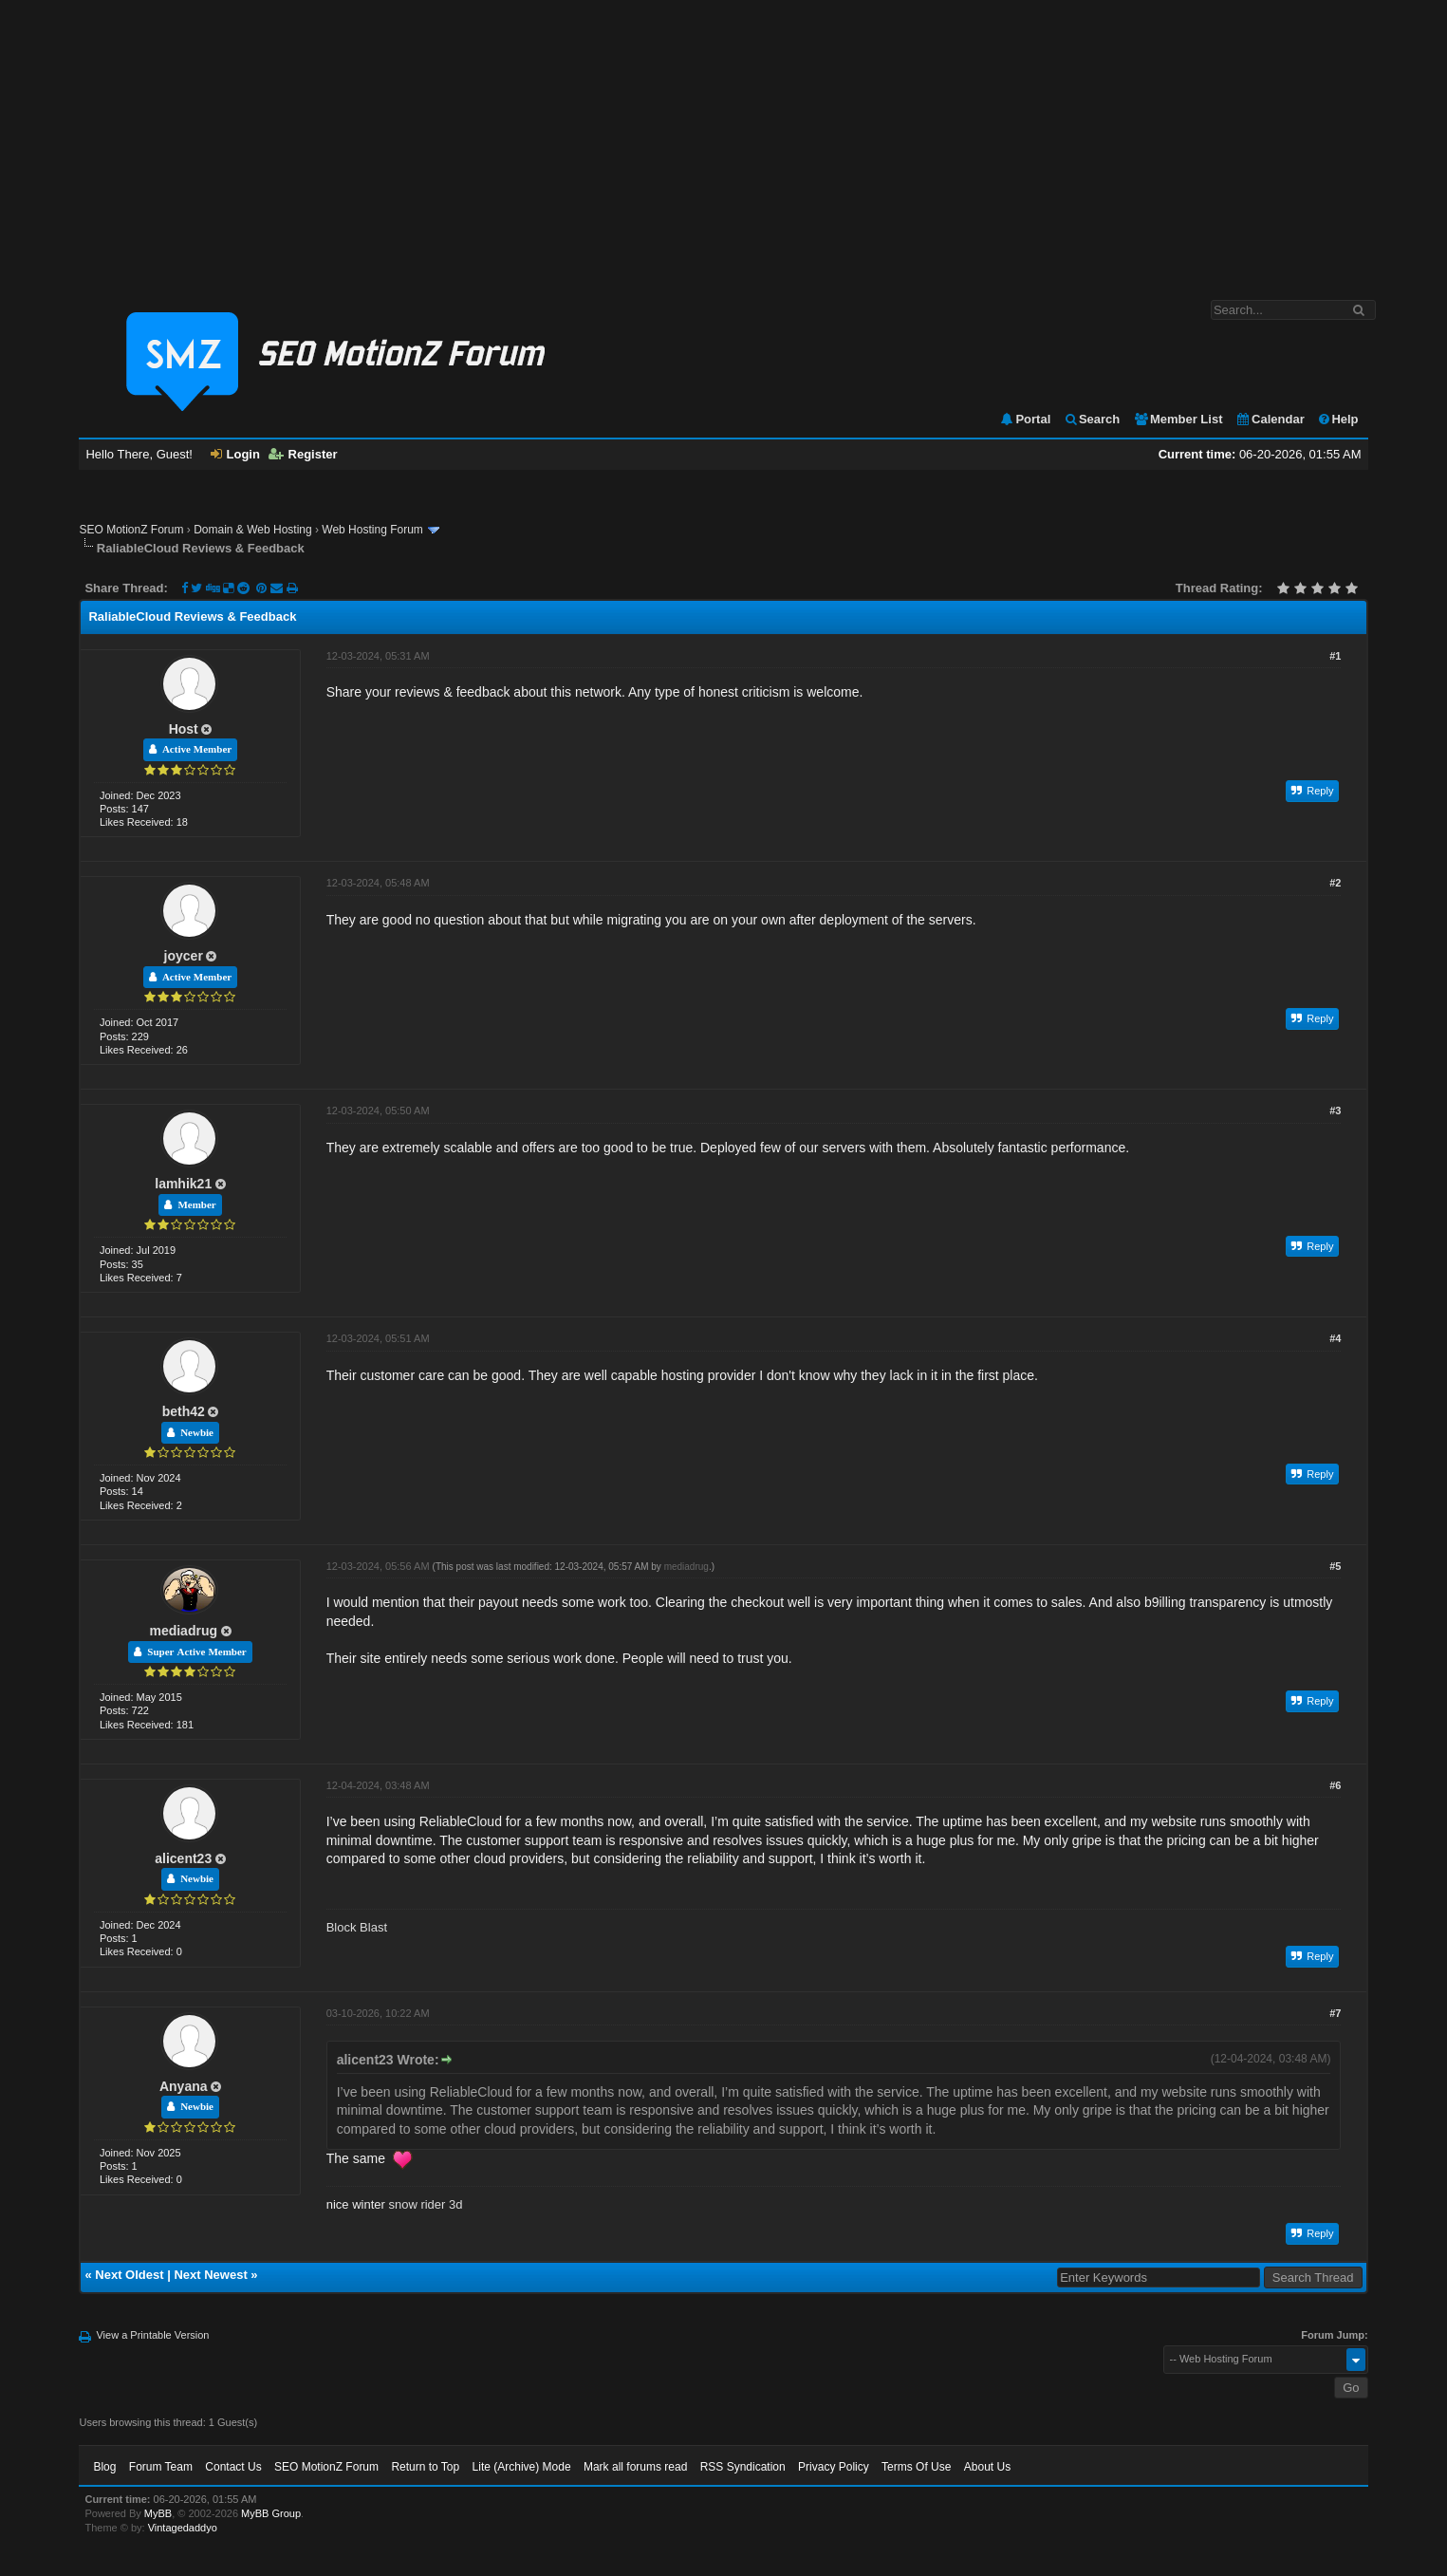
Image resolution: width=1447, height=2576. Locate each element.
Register (303, 454)
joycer (183, 955)
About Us (987, 2466)
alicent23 (183, 1858)
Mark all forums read (635, 2466)
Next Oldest (129, 2275)
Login (235, 454)
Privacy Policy (833, 2466)
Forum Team (161, 2466)
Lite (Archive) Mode (522, 2466)
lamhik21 (183, 1183)
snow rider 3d (425, 2204)
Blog (104, 2466)
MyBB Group (271, 2513)
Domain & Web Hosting (253, 529)
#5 (1335, 1566)
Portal (1024, 419)
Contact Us (233, 2466)
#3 (1335, 1110)
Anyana (183, 2086)
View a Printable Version (152, 2335)
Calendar (1270, 419)
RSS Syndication (743, 2466)
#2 (1335, 882)
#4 (1335, 1338)
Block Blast (356, 1927)
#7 (1335, 2013)
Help (1337, 419)
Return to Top (425, 2466)
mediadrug (183, 1630)
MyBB (158, 2513)
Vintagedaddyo (182, 2527)
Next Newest (210, 2275)
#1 (1335, 656)
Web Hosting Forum (372, 529)
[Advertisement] (724, 140)
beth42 (183, 1411)
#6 (1335, 1785)
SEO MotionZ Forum (131, 529)
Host (183, 729)
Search (1092, 419)
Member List (1178, 419)
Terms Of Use (916, 2466)
